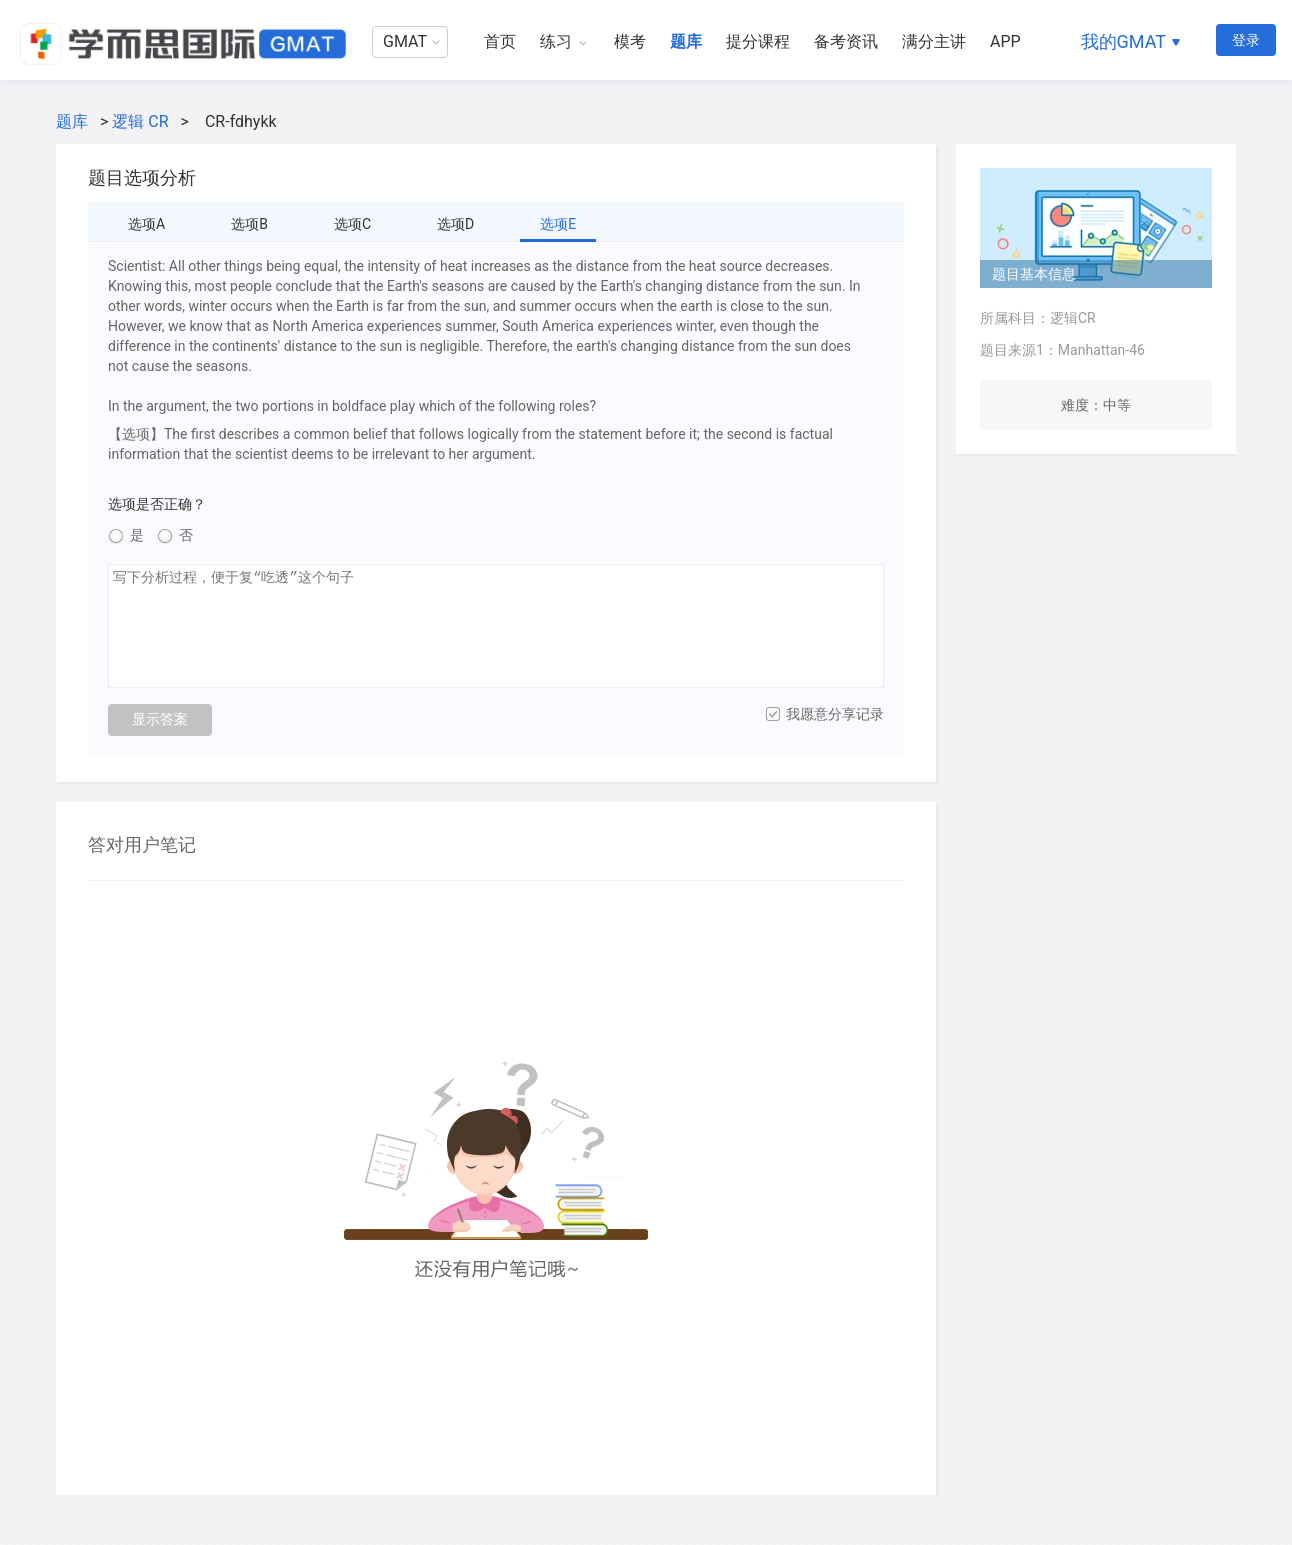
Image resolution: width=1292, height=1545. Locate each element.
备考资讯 (846, 41)
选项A (146, 224)
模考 (630, 41)
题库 (686, 41)
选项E (558, 224)
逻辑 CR (140, 121)
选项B (249, 224)
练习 (556, 41)
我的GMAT (1123, 41)
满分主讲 (934, 41)
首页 (500, 41)
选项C (352, 224)
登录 (1246, 40)
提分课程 (758, 41)
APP (1005, 41)
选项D (455, 224)
